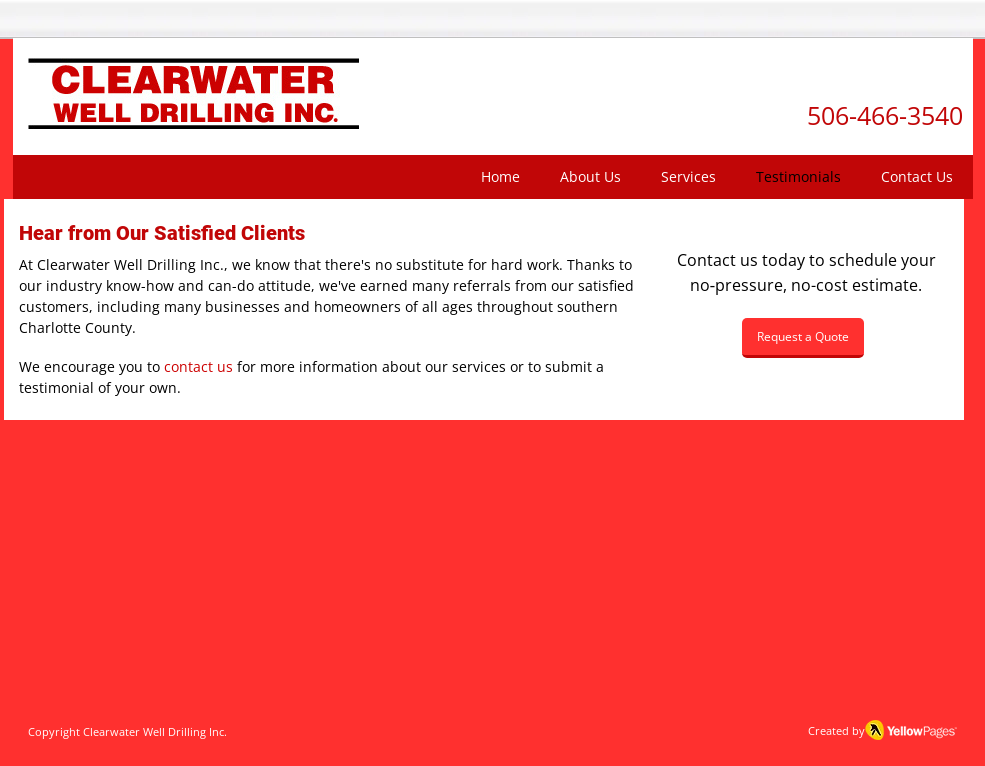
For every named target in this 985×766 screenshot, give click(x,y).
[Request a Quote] (803, 338)
